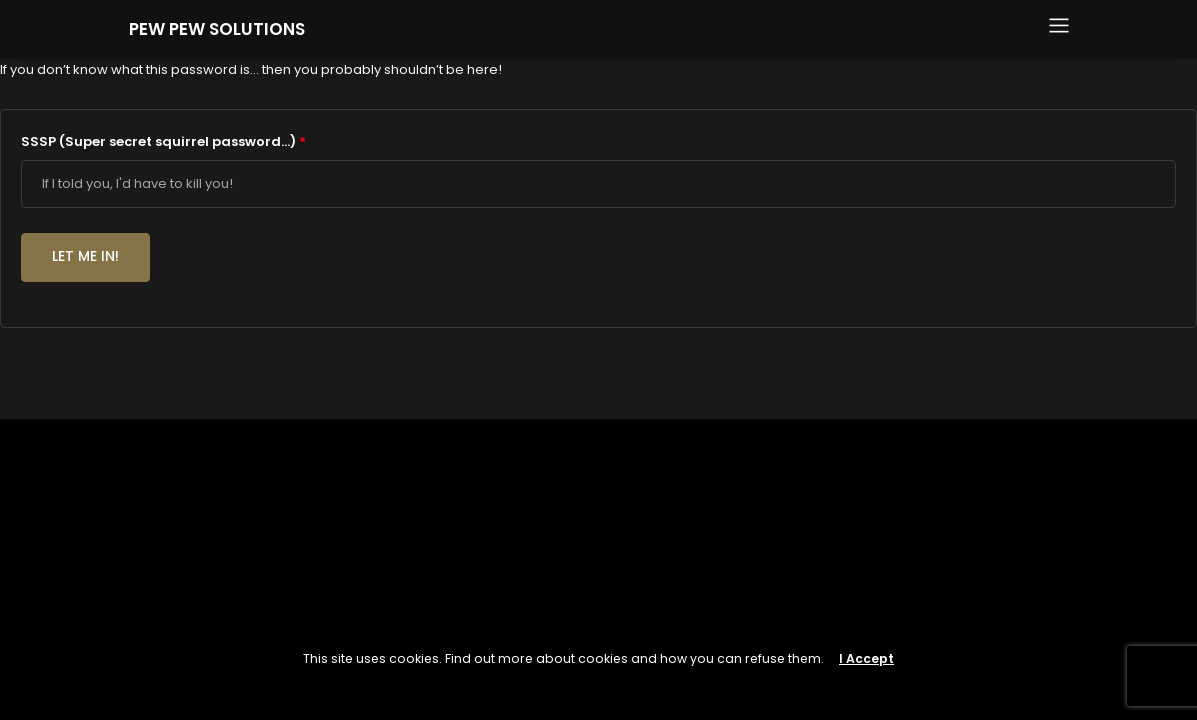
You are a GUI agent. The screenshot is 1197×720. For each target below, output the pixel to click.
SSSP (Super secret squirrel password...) (163, 141)
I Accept (866, 658)
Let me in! (85, 256)
